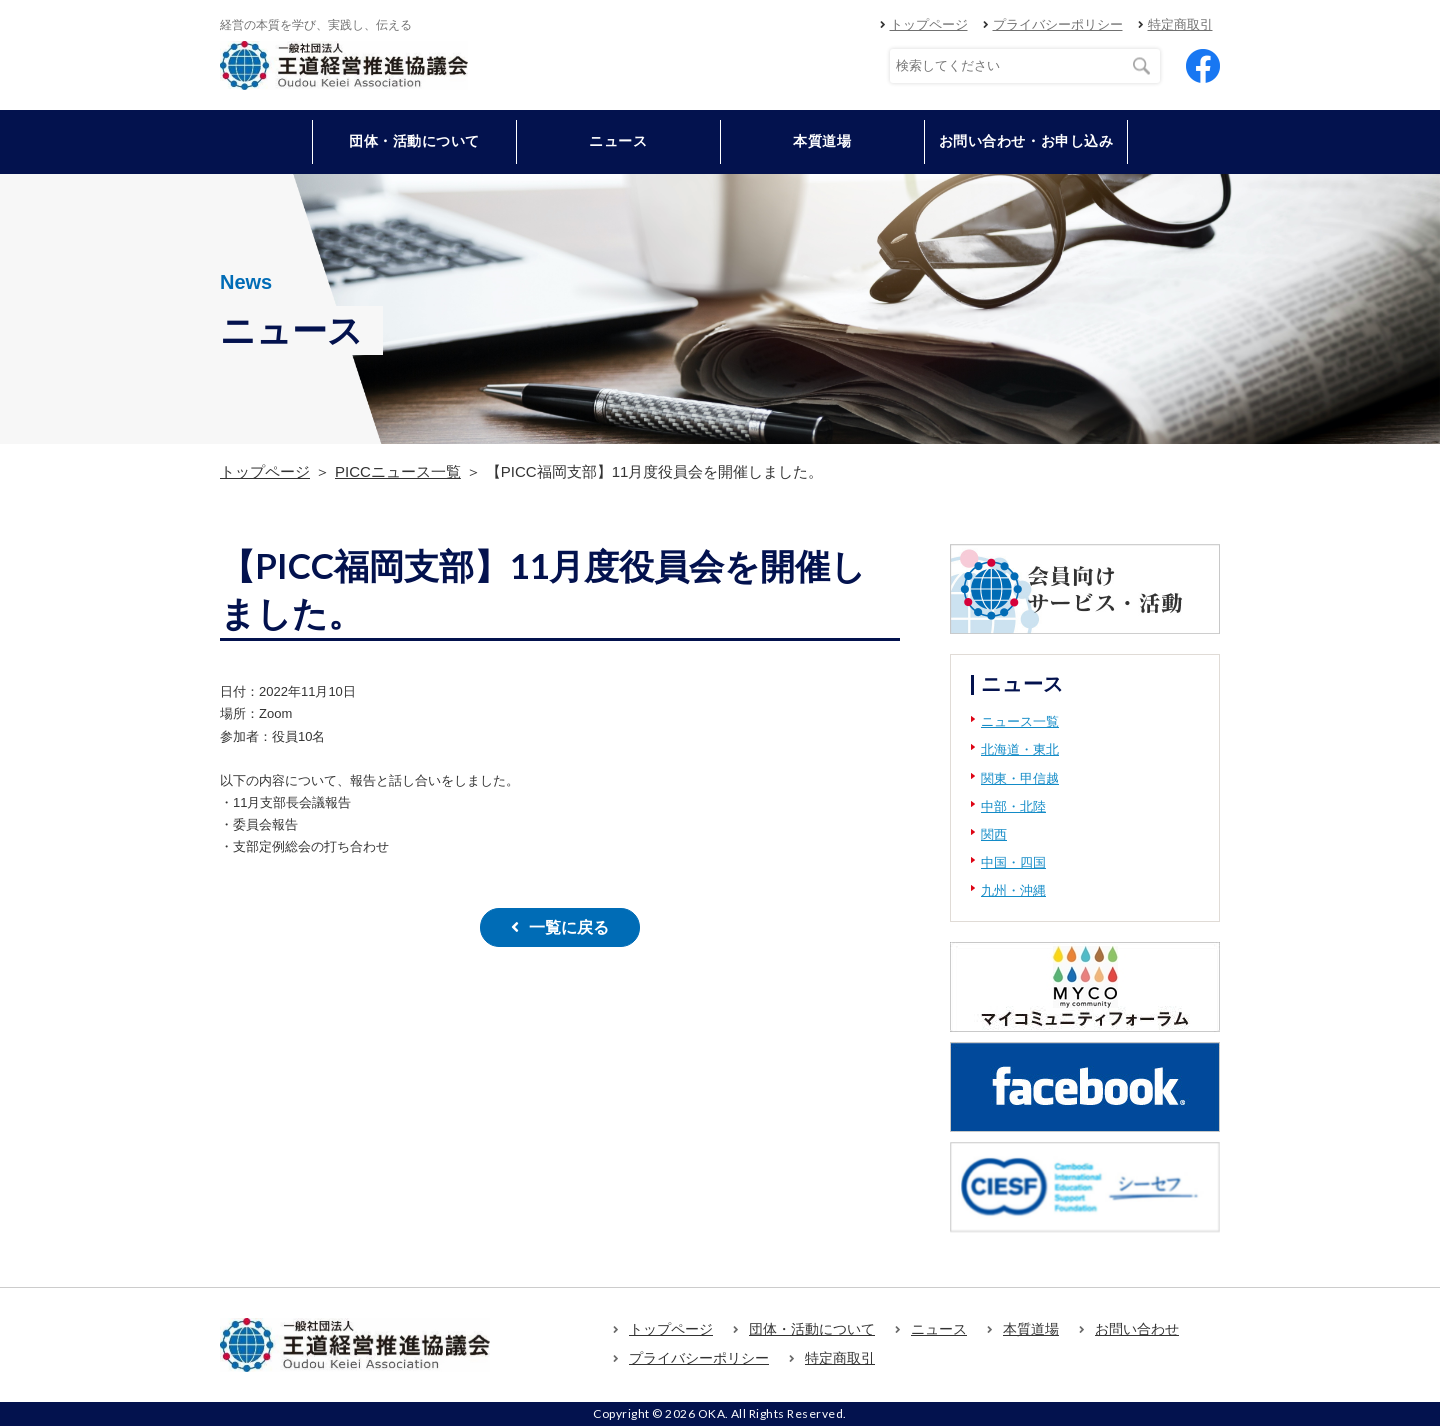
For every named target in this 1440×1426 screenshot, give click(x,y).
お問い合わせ (1137, 1329)
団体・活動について (812, 1329)
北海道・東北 (1020, 749)
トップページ (929, 24)
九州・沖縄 (1013, 890)
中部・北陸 (1013, 806)
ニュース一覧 (1020, 721)
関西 (994, 834)
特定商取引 (1180, 24)
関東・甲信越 (1020, 778)
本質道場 (822, 141)
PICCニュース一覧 (398, 471)
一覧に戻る (569, 927)
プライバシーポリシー (1058, 24)
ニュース (618, 141)
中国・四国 (1013, 862)
